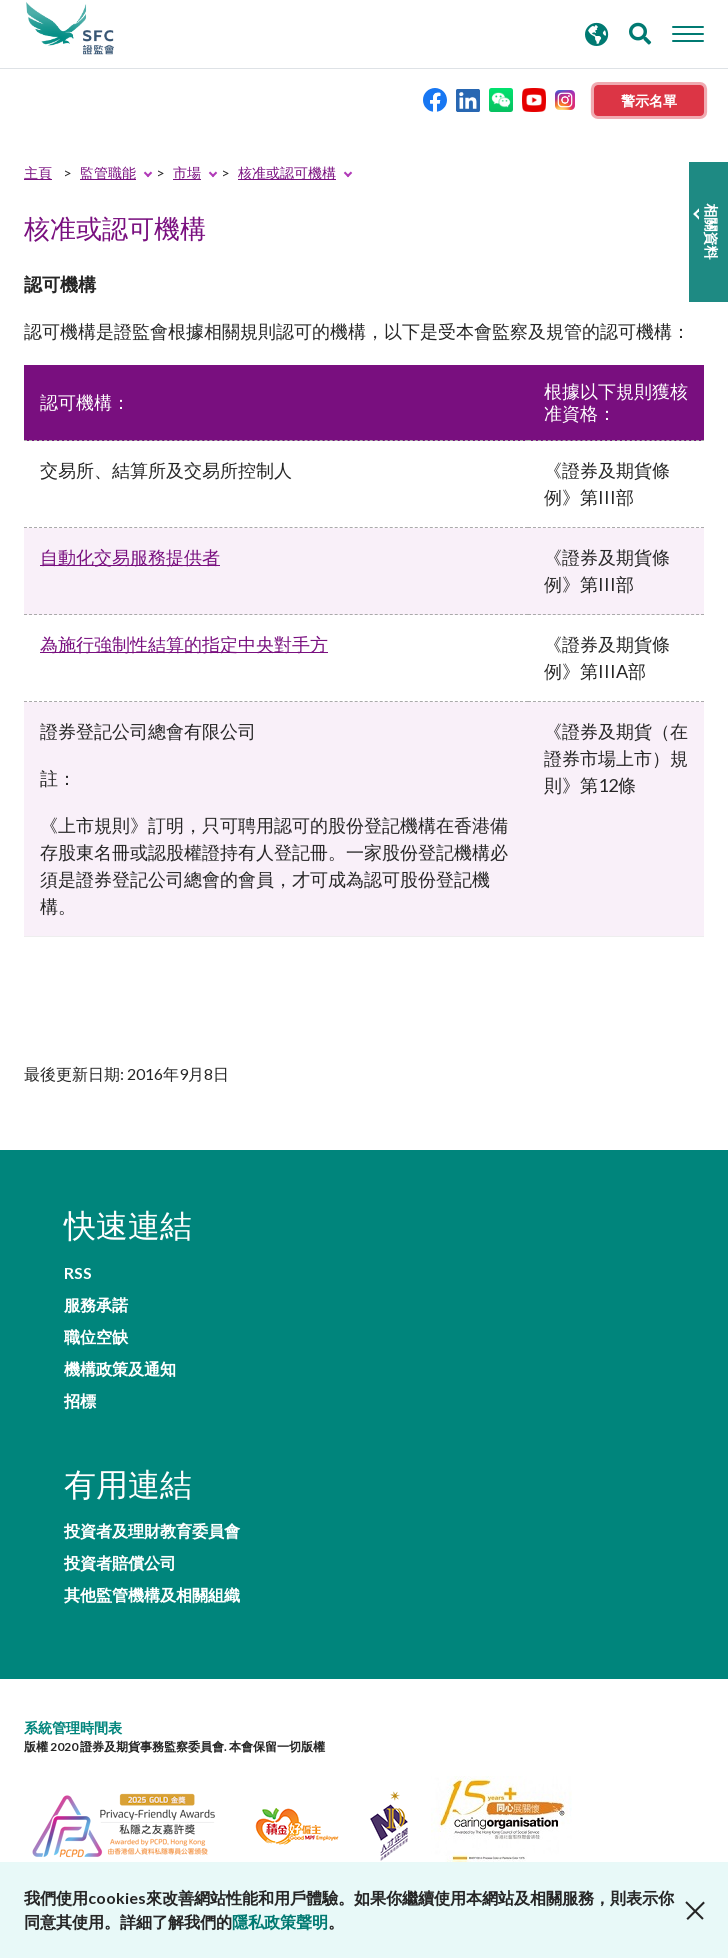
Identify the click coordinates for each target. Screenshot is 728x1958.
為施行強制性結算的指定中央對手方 (184, 644)
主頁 (38, 172)
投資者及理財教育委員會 (152, 1531)
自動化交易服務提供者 (130, 557)
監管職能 (108, 172)
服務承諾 (96, 1305)
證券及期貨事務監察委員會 (70, 29)
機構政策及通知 (120, 1369)
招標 (80, 1401)
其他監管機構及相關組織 (152, 1595)
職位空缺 (96, 1337)
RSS (78, 1273)
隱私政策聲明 (280, 1921)
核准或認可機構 (287, 172)
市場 (187, 172)
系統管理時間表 (73, 1727)
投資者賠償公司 (120, 1563)
